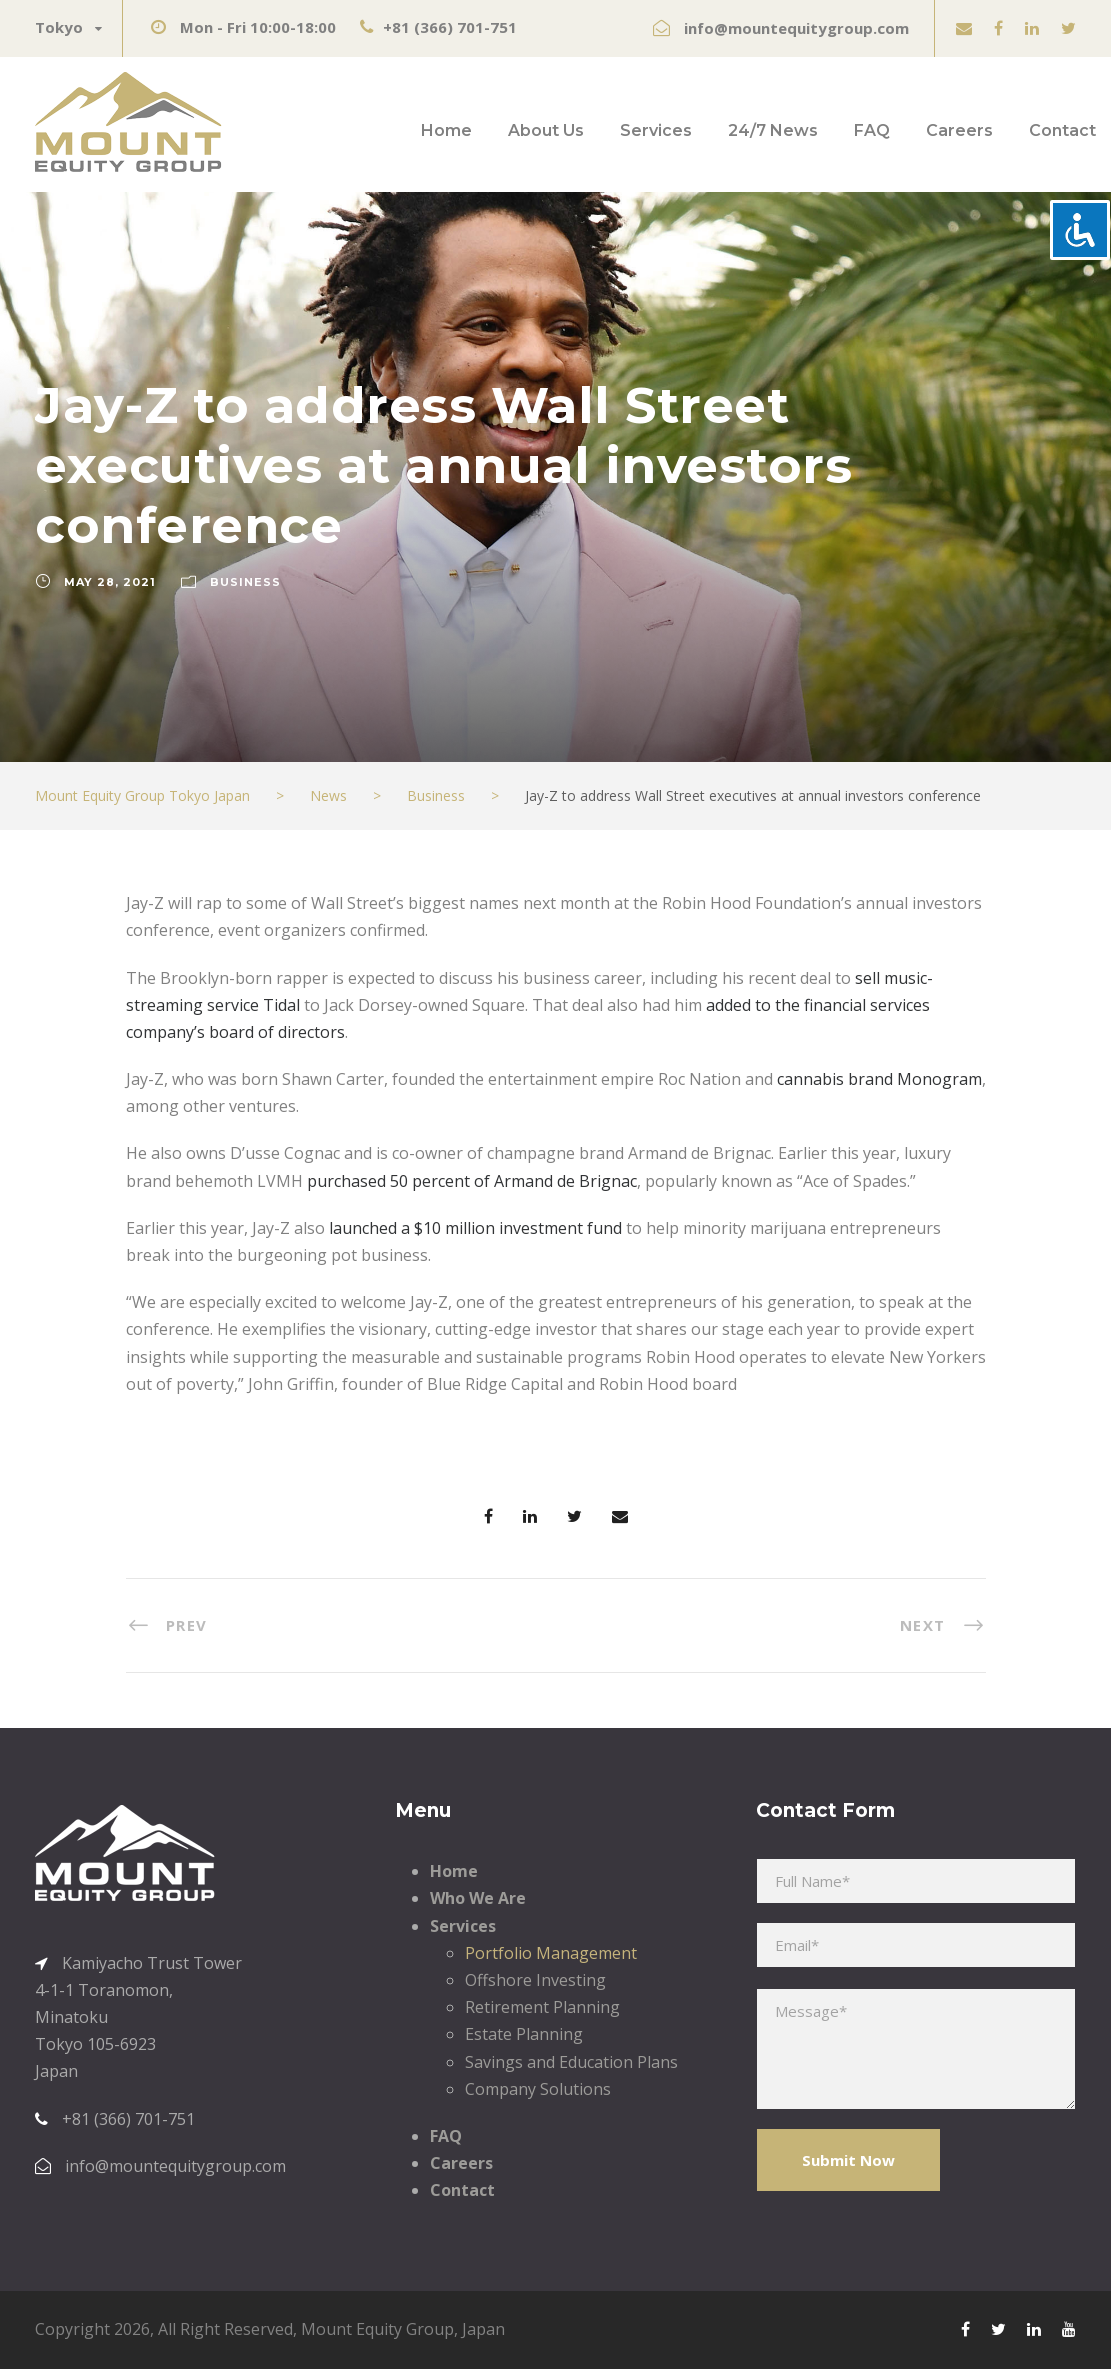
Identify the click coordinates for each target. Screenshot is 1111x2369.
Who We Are (478, 1898)
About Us (546, 130)
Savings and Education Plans (571, 2062)
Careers (959, 130)
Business (245, 582)
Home (446, 130)
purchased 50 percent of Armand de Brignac (472, 1181)
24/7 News (773, 130)
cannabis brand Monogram (879, 1079)
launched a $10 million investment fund (475, 1228)
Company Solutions (538, 2089)
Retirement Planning (542, 2007)
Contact (1062, 130)
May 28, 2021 (110, 582)
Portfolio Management (551, 1953)
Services (656, 130)
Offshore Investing (535, 1980)
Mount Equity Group (377, 2329)
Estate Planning (524, 2034)
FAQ (872, 130)
